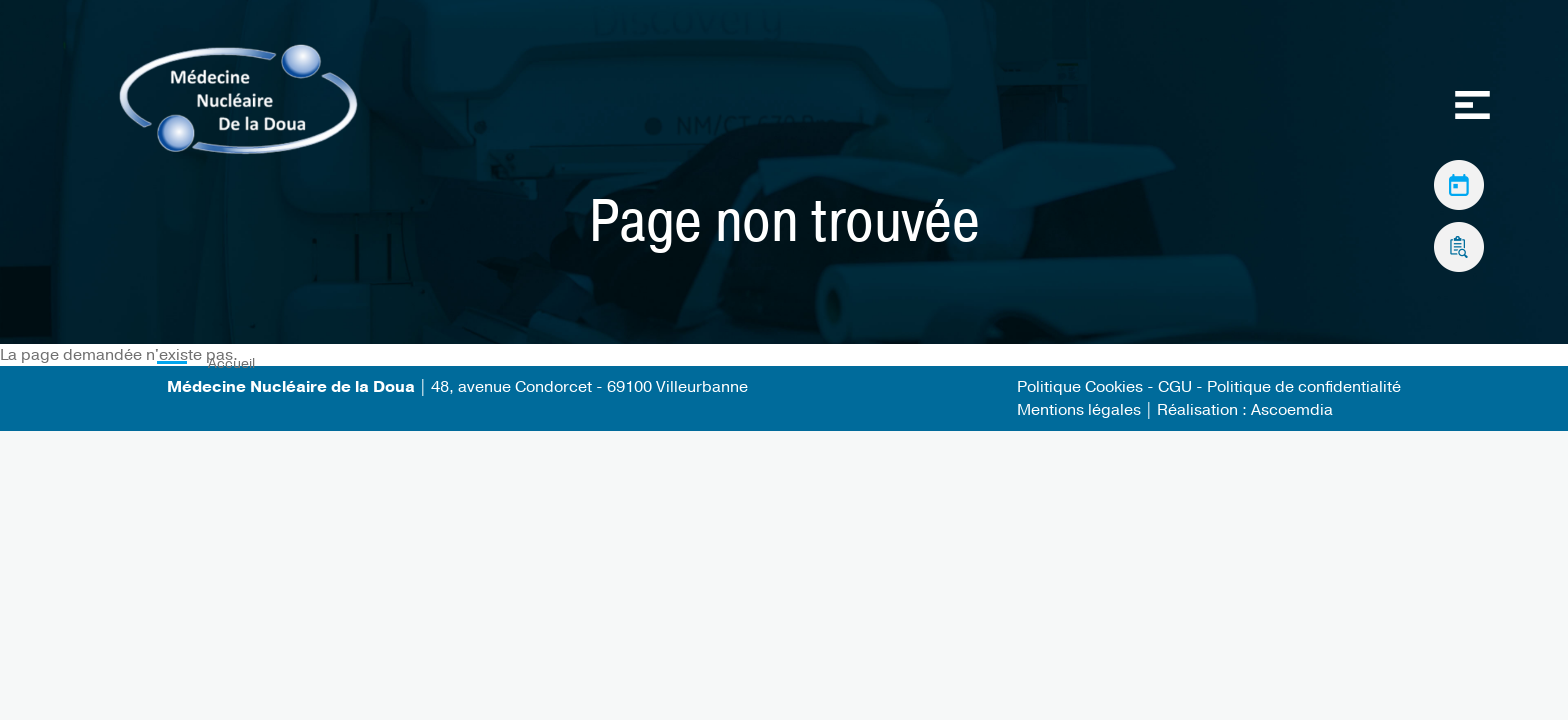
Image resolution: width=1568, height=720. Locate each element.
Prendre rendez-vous (1458, 180)
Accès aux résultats (1458, 242)
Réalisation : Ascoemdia (1245, 410)
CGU (1177, 387)
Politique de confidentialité (1304, 387)
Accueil (231, 363)
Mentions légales (1079, 410)
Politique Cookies (1080, 387)
